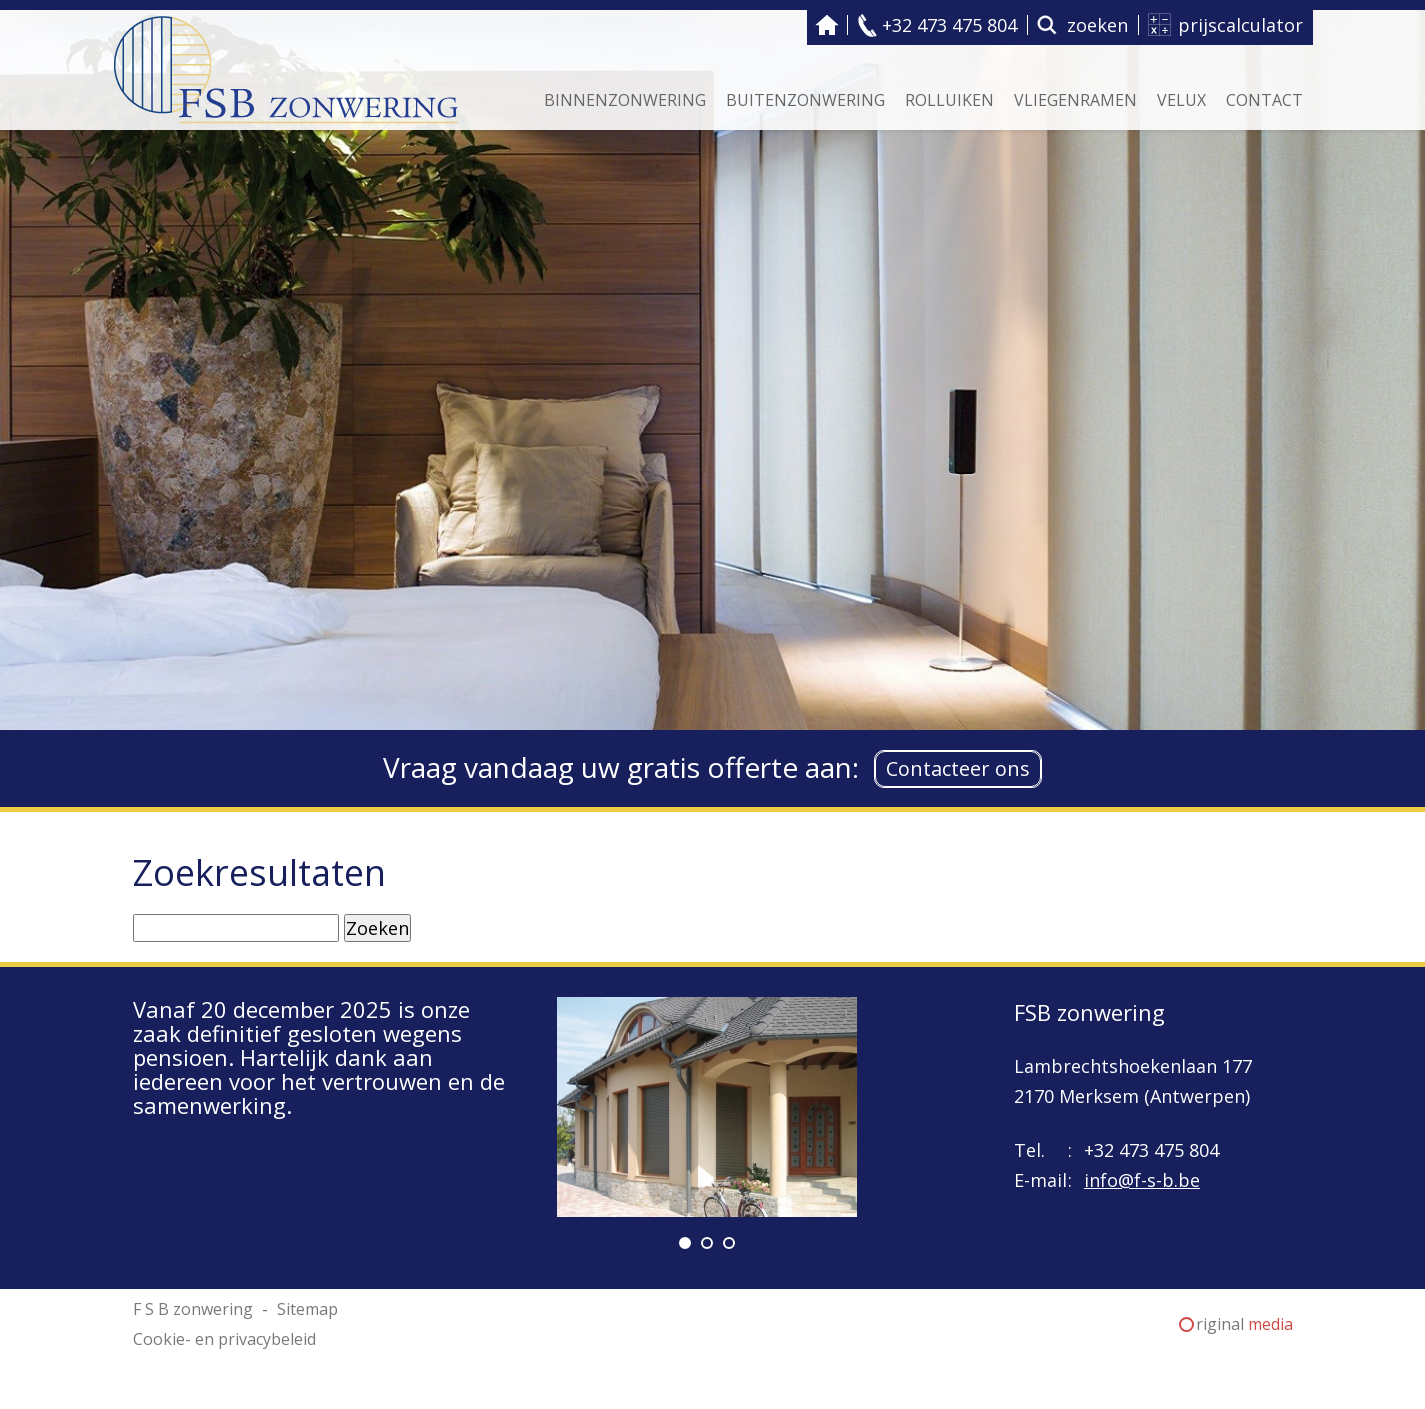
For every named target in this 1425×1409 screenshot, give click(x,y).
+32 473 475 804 (949, 25)
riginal (1244, 1324)
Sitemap (307, 1309)
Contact (1264, 100)
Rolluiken (949, 100)
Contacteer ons (958, 768)
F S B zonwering (827, 25)
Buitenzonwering (805, 100)
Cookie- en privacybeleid (224, 1339)
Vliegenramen (1075, 100)
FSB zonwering (1089, 1012)
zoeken (1097, 25)
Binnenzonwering (625, 100)
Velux (1181, 100)
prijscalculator (1240, 25)
